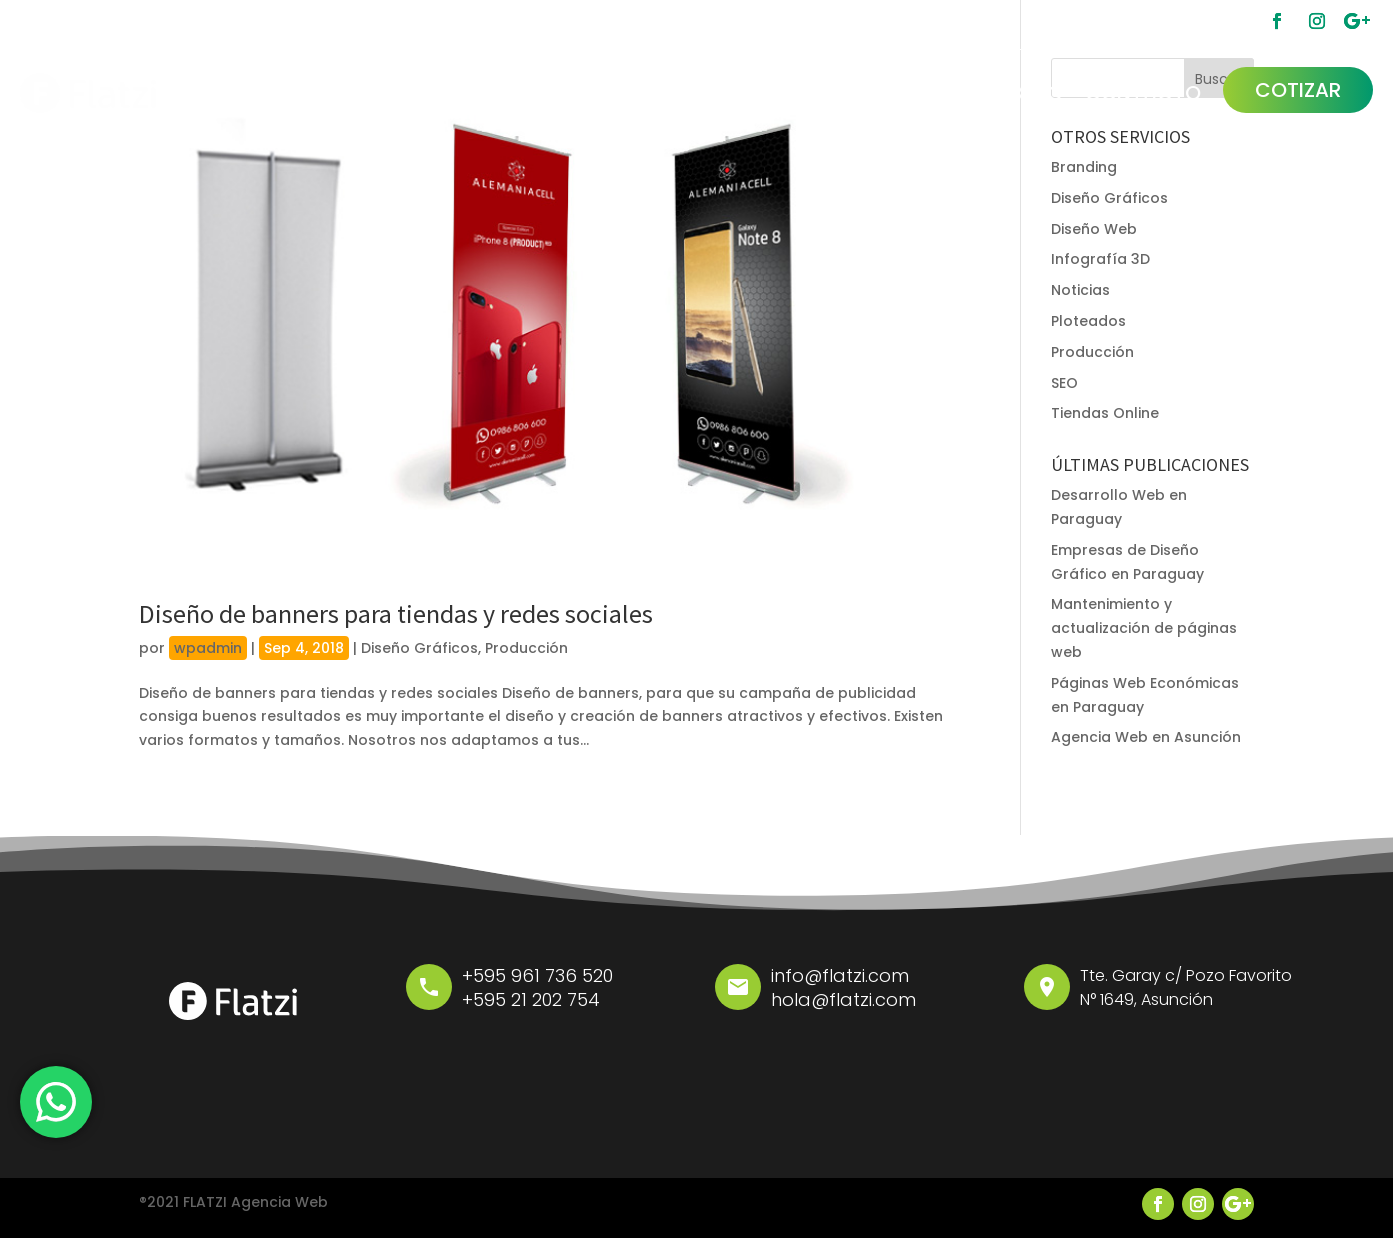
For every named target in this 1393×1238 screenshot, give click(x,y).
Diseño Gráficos (419, 648)
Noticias (1080, 290)
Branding (1084, 167)
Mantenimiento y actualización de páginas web (1144, 628)
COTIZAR (1298, 90)
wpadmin (208, 648)
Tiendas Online (1105, 413)
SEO (1064, 383)
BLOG (1036, 93)
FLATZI (839, 93)
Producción (526, 648)
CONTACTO (1143, 93)
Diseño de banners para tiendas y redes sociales (396, 613)
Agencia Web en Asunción (1146, 737)
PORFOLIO (940, 93)
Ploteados (1088, 321)
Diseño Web (1094, 229)
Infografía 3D (1100, 259)
